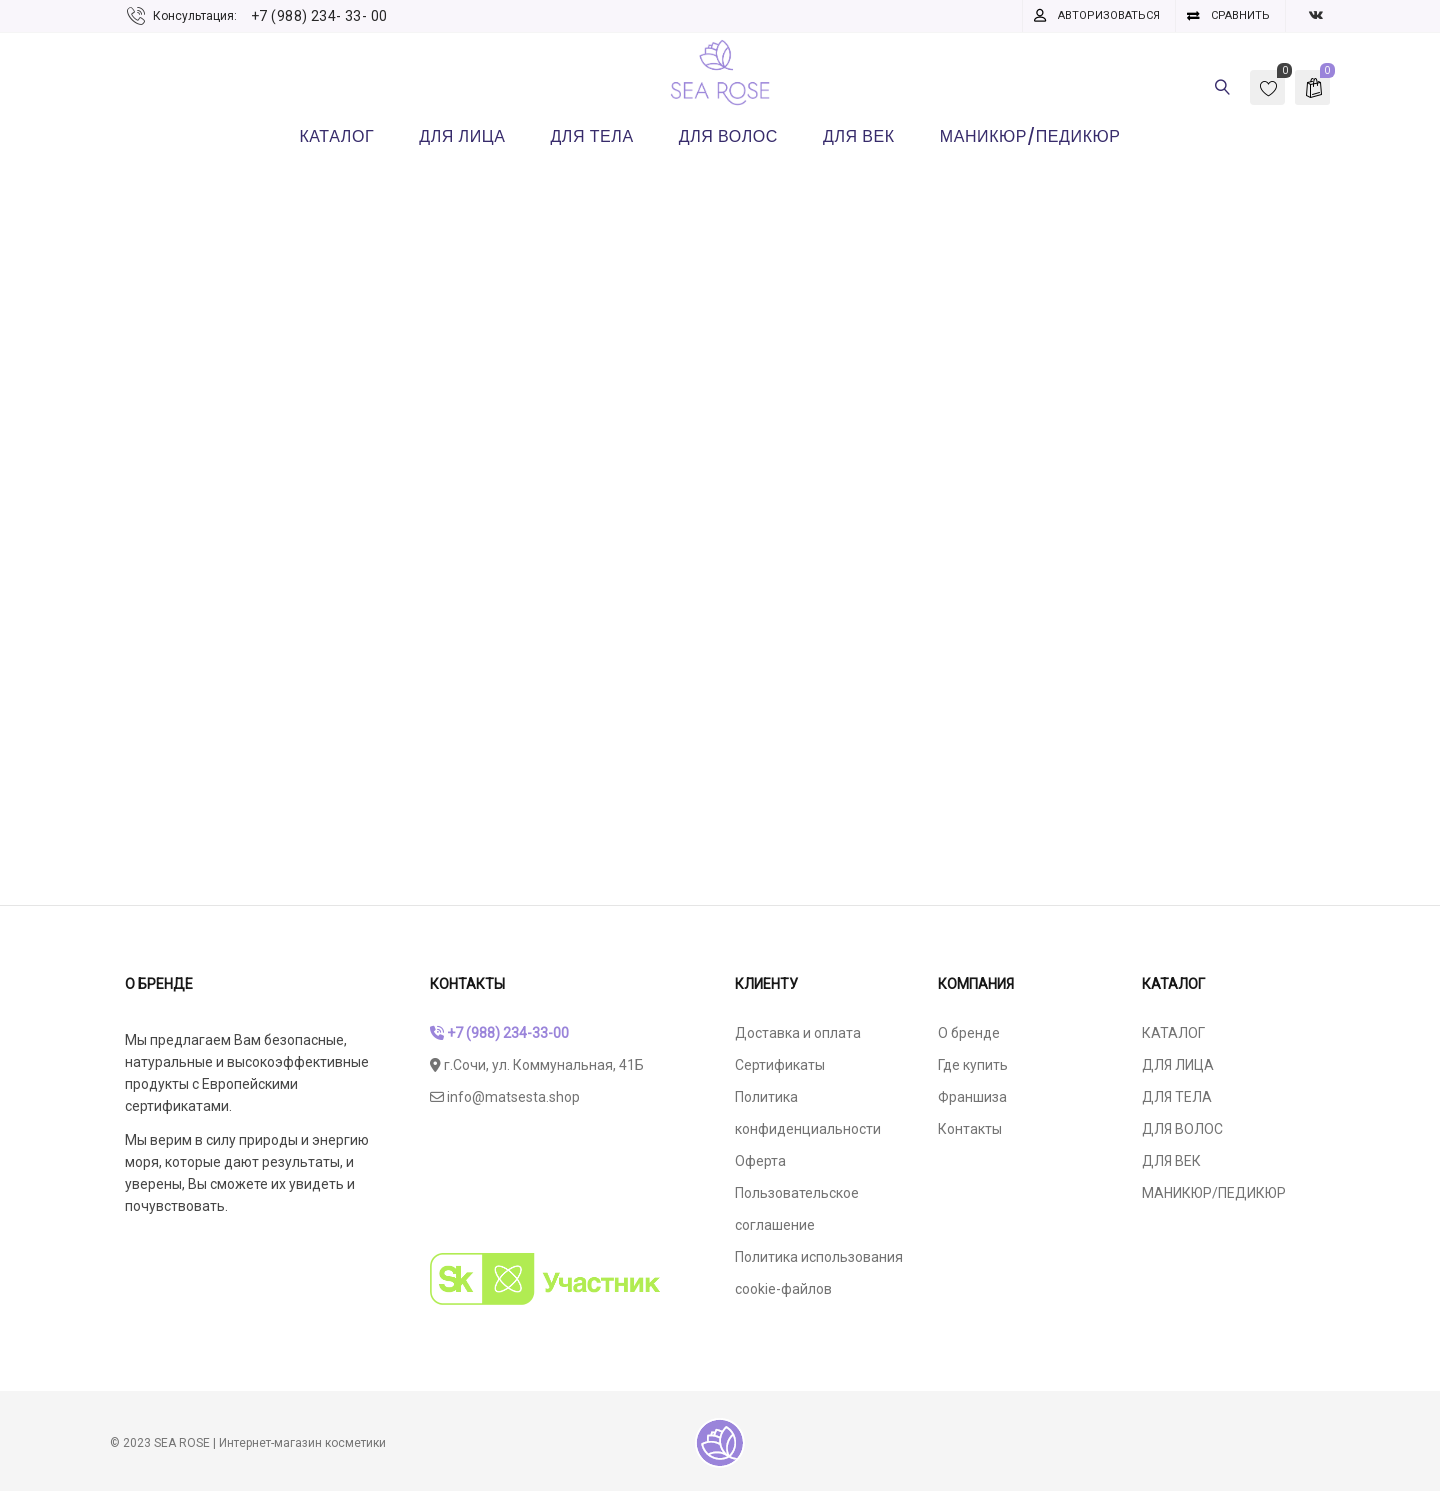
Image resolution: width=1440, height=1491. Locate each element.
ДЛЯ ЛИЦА (1178, 1065)
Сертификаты (780, 1065)
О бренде (969, 1033)
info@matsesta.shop (505, 1097)
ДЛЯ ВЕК (1171, 1161)
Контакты (970, 1129)
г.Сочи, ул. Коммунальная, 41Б (537, 1065)
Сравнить (1240, 15)
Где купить (973, 1065)
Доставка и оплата (798, 1033)
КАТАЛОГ (1173, 1033)
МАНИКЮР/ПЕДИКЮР (1214, 1193)
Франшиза (972, 1097)
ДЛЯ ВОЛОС (1182, 1129)
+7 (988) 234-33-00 (499, 1033)
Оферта (760, 1161)
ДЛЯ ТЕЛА (1177, 1097)
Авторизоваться (1109, 15)
